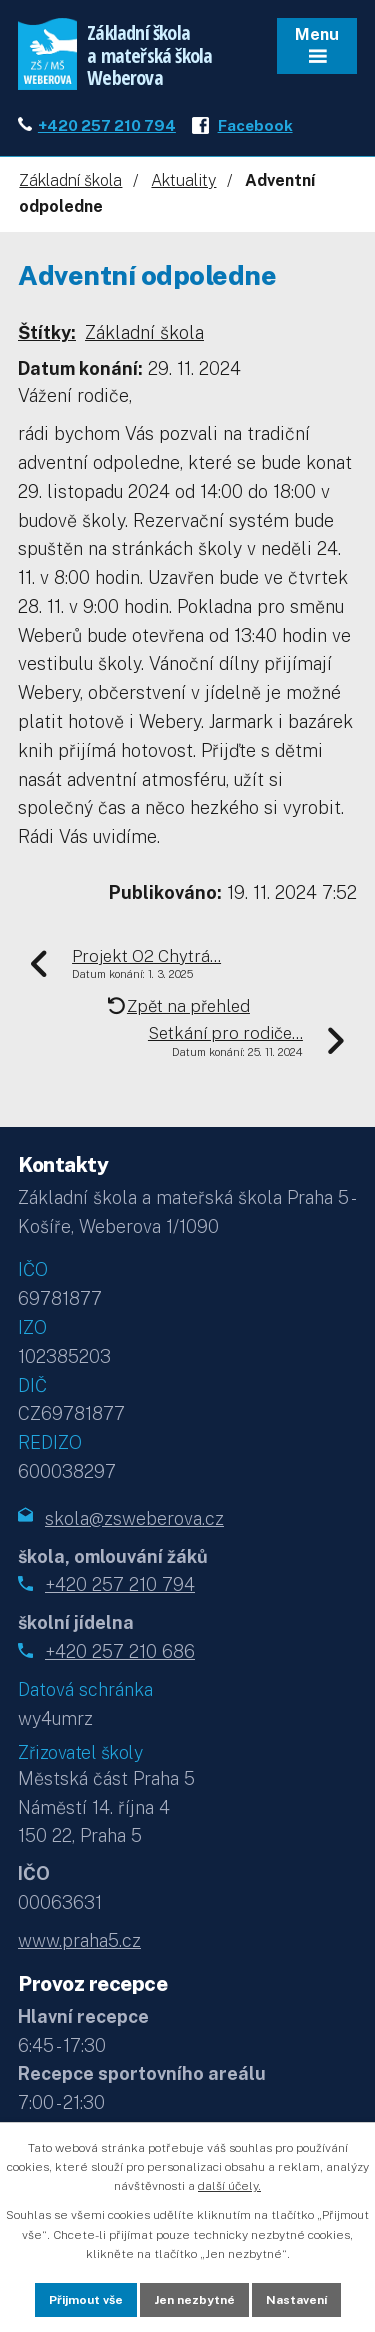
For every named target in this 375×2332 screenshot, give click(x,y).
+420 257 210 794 (107, 125)
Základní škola (70, 180)
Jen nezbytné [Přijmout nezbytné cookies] (194, 2300)
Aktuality (183, 180)
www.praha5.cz (79, 1940)
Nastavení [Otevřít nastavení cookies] (296, 2300)
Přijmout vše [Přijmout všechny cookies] (86, 2300)
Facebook (255, 125)
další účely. (229, 2186)
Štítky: (47, 332)
